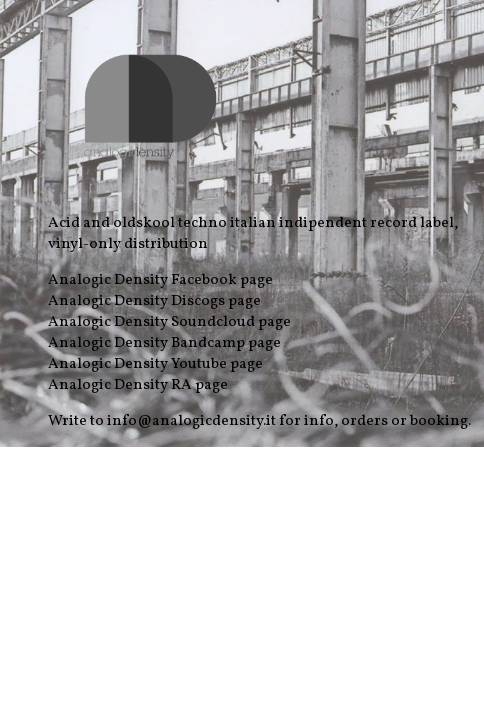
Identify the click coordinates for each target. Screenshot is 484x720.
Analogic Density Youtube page (155, 364)
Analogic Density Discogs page (154, 301)
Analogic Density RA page (138, 385)
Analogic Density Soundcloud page (169, 322)
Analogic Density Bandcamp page (164, 343)
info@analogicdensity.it (191, 421)
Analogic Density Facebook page (160, 280)
